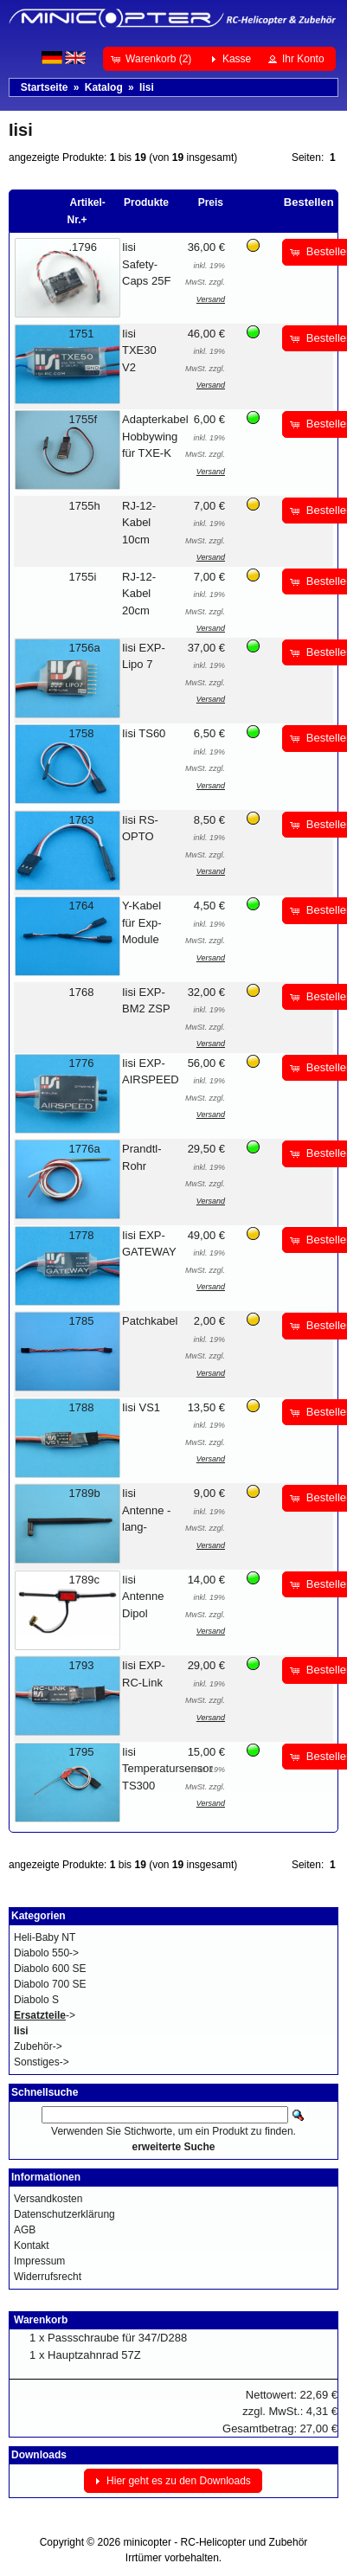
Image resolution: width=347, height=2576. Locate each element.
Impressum (39, 2261)
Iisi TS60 (143, 733)
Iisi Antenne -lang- (146, 1510)
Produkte (146, 202)
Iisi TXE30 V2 (139, 350)
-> (44, 2015)
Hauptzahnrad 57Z (94, 2354)
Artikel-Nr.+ (86, 211)
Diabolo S (36, 2000)
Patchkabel (149, 1320)
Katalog (104, 87)
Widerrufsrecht (47, 2277)
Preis (210, 202)
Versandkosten (48, 2199)
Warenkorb (40, 2320)
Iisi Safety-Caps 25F (146, 264)
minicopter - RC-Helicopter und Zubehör (216, 2542)
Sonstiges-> (41, 2062)
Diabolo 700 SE (50, 1984)
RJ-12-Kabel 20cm (139, 593)
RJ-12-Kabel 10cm (139, 522)
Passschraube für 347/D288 (117, 2337)
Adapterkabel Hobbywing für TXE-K (155, 436)
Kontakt (31, 2245)
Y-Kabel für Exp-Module (142, 922)
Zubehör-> (38, 2046)
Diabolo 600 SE (50, 1969)
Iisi (146, 87)
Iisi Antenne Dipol (143, 1596)
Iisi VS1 (141, 1407)
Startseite (44, 87)
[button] (152, 59)
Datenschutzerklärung (64, 2214)
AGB (24, 2230)
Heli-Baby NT (44, 1937)
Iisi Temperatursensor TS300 (167, 1768)
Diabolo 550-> (46, 1953)
